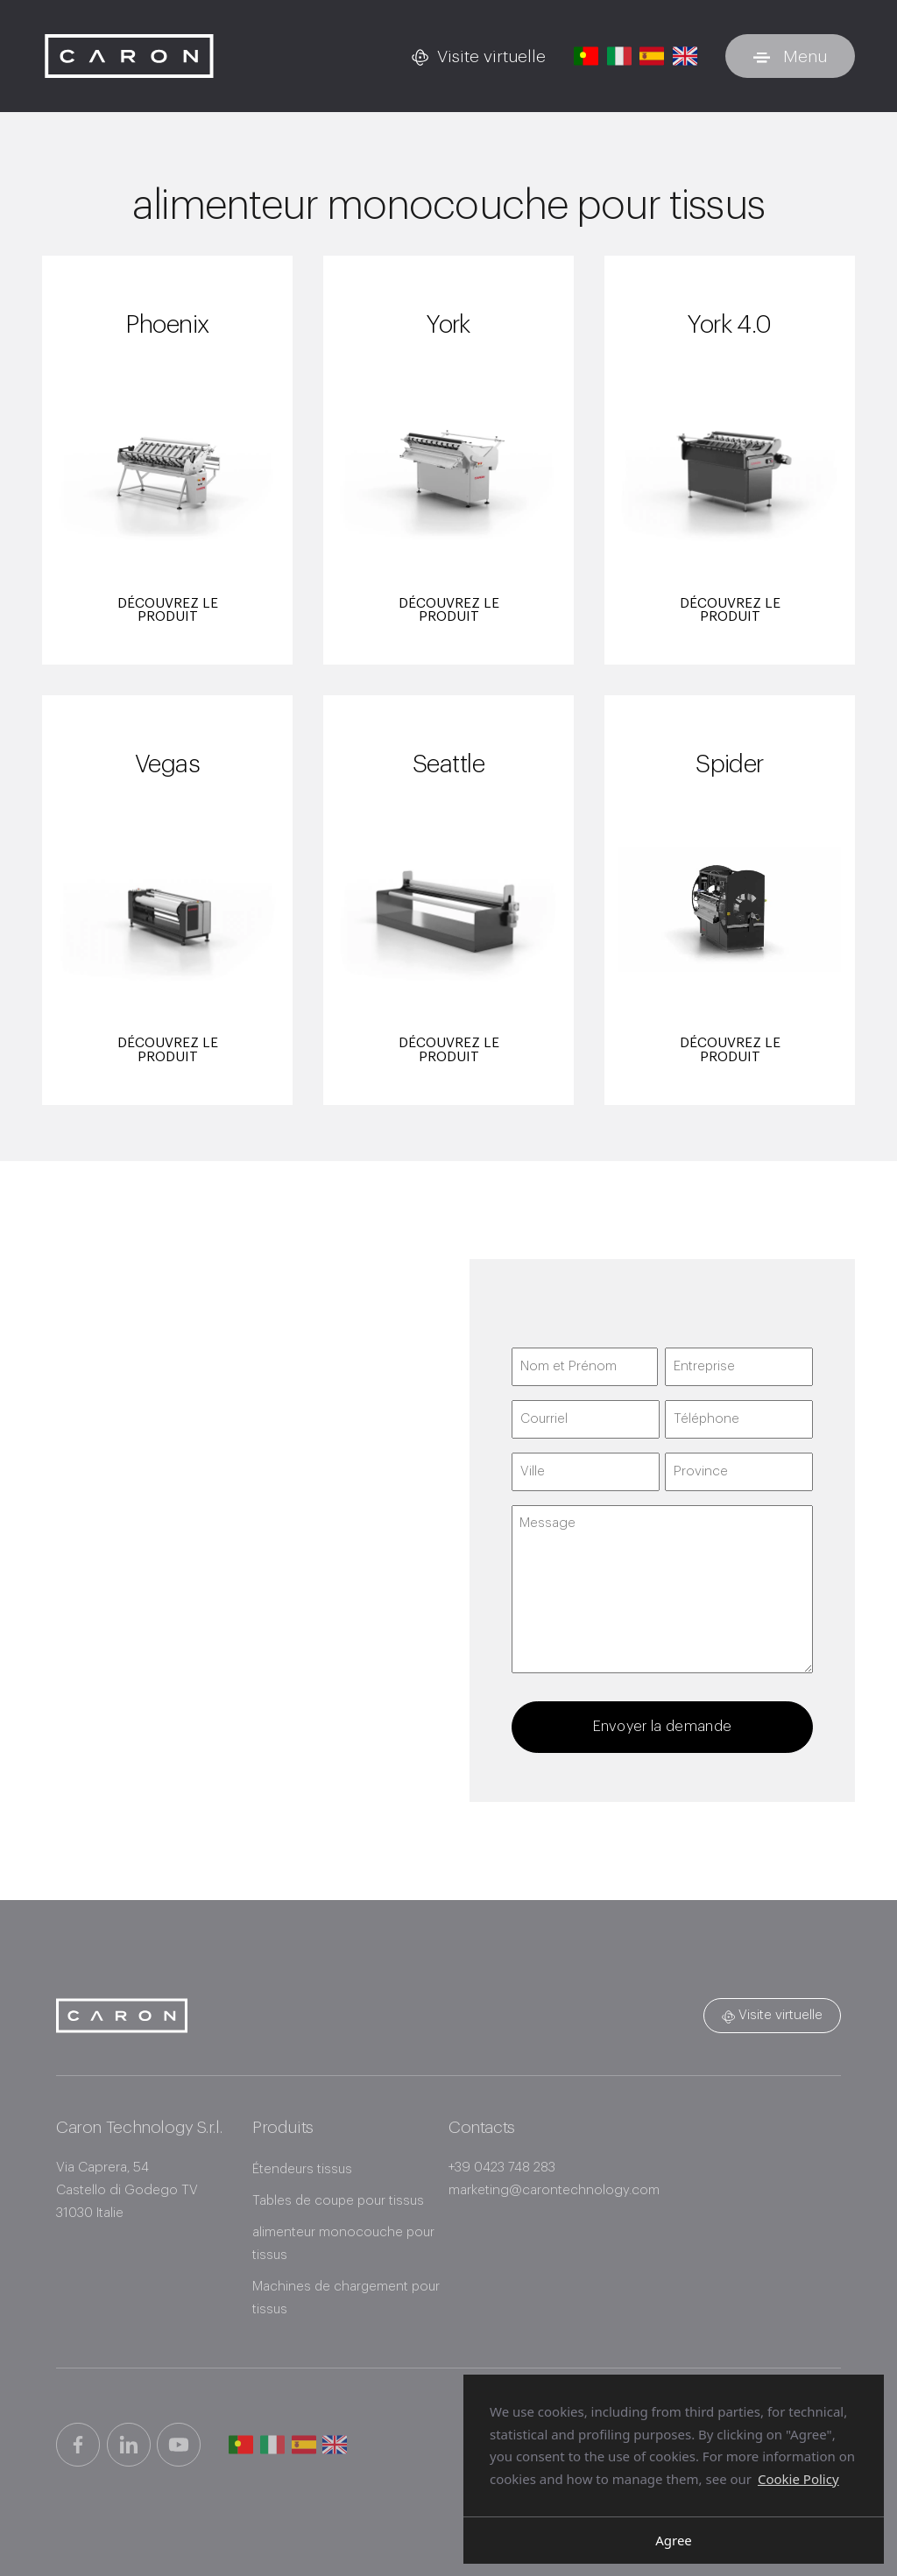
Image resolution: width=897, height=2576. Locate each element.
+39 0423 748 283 (501, 2166)
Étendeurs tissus (303, 2169)
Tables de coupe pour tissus (341, 2200)
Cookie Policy (798, 2478)
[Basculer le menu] (790, 56)
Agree (673, 2540)
